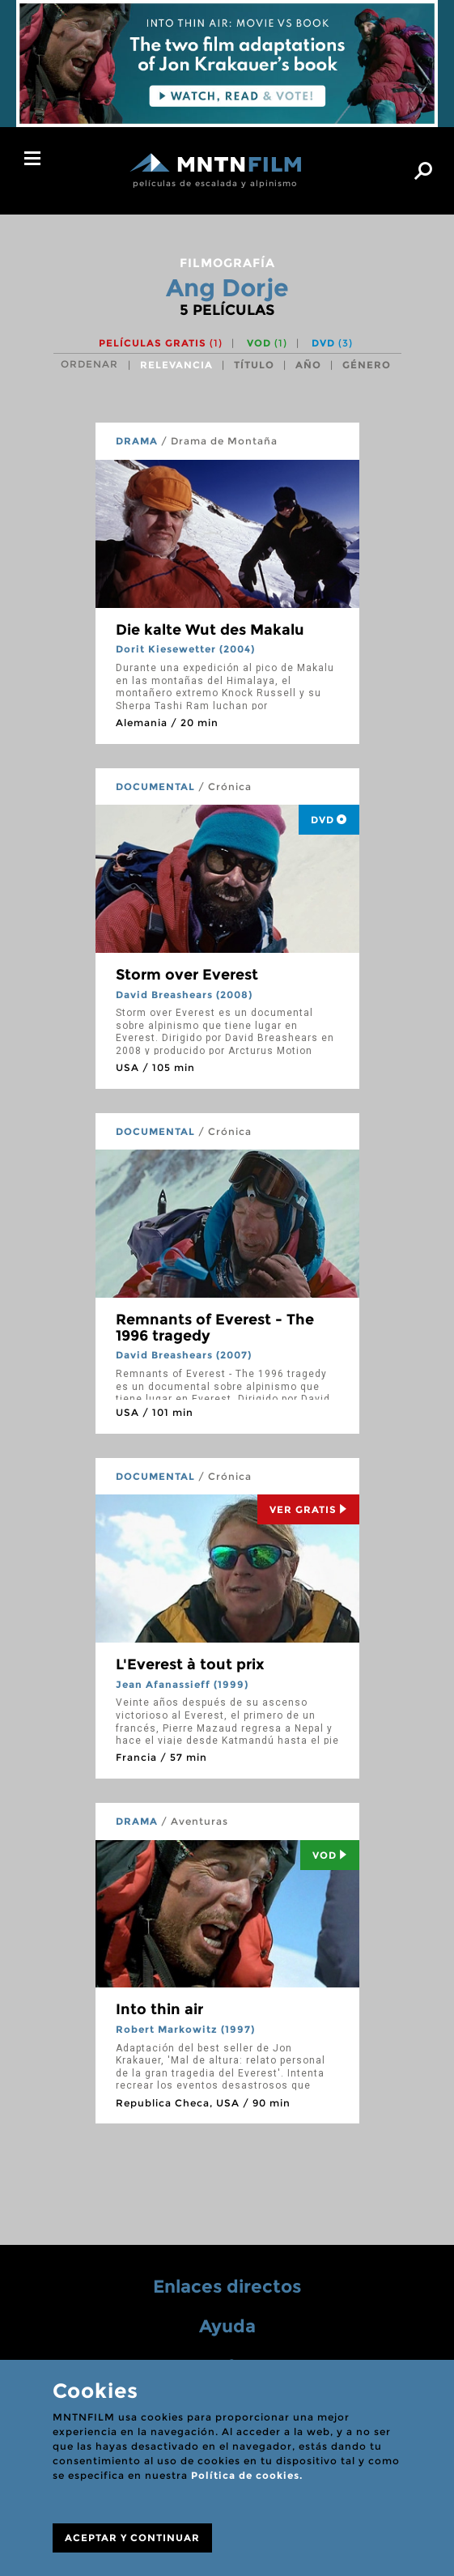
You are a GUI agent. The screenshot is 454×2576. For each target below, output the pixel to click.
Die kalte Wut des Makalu (210, 630)
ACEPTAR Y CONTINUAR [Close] (132, 2537)
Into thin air (159, 2009)
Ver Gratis (308, 1509)
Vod (329, 1855)
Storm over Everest (187, 975)
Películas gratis (161, 343)
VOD (267, 343)
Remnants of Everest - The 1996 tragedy (215, 1328)
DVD (332, 343)
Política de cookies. (247, 2475)
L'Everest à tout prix (190, 1664)
